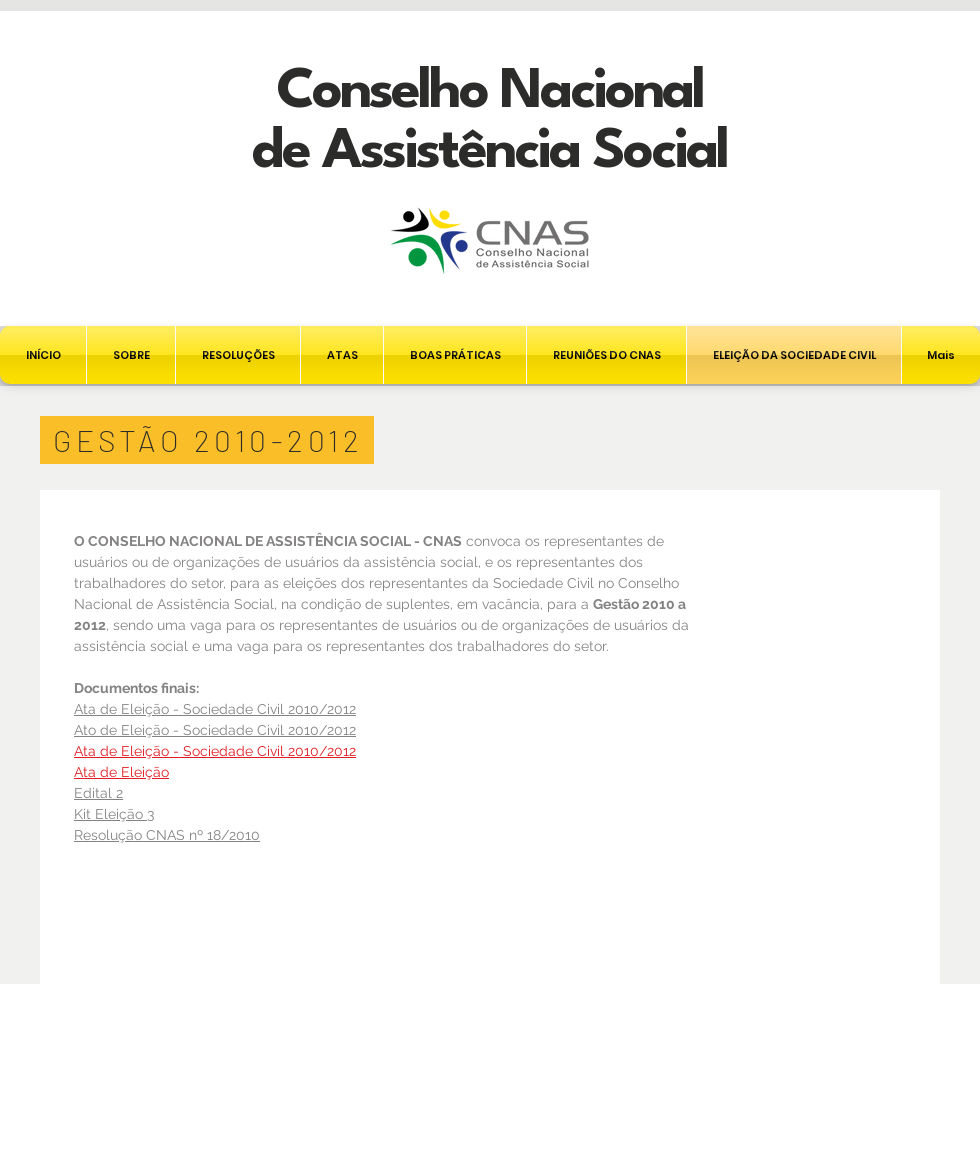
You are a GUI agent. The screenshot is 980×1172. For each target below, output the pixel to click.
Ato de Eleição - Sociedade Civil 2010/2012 (215, 730)
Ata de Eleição (121, 772)
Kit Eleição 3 (114, 814)
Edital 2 (98, 793)
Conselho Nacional (489, 92)
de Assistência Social (489, 152)
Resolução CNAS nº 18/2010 (167, 835)
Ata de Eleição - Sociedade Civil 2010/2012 (215, 709)
